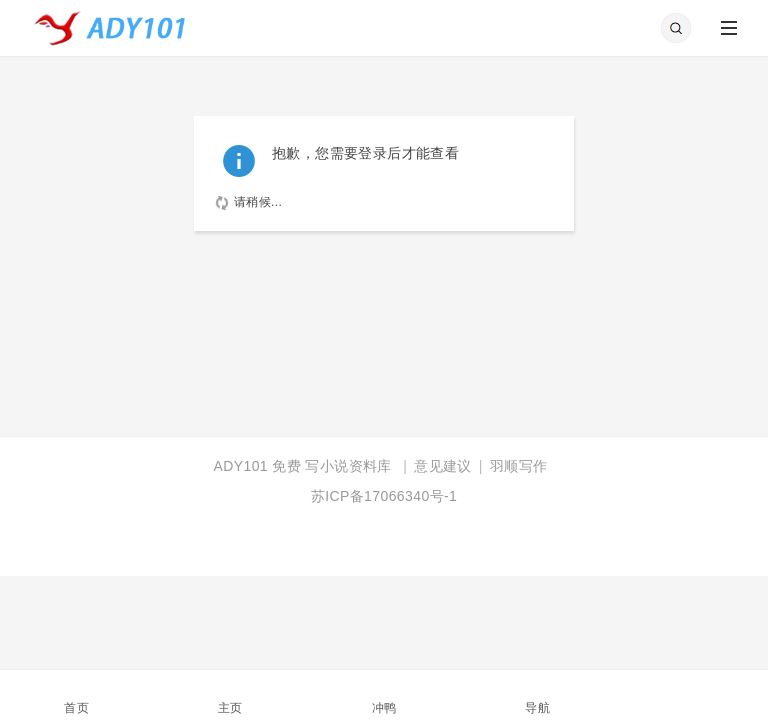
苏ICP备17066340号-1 (384, 496)
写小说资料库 (348, 466)
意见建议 (443, 466)
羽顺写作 (519, 466)
